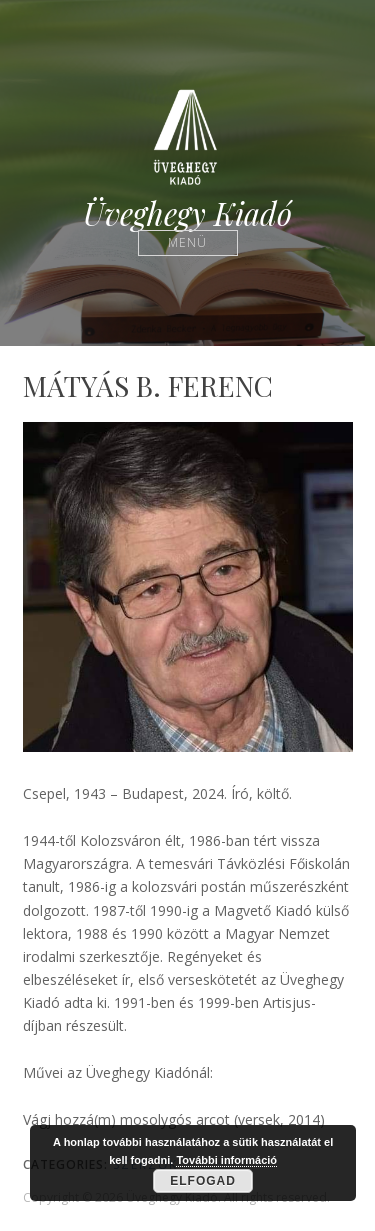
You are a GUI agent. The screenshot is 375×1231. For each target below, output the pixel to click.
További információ (226, 1160)
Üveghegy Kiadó (187, 213)
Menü (187, 242)
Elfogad (203, 1181)
